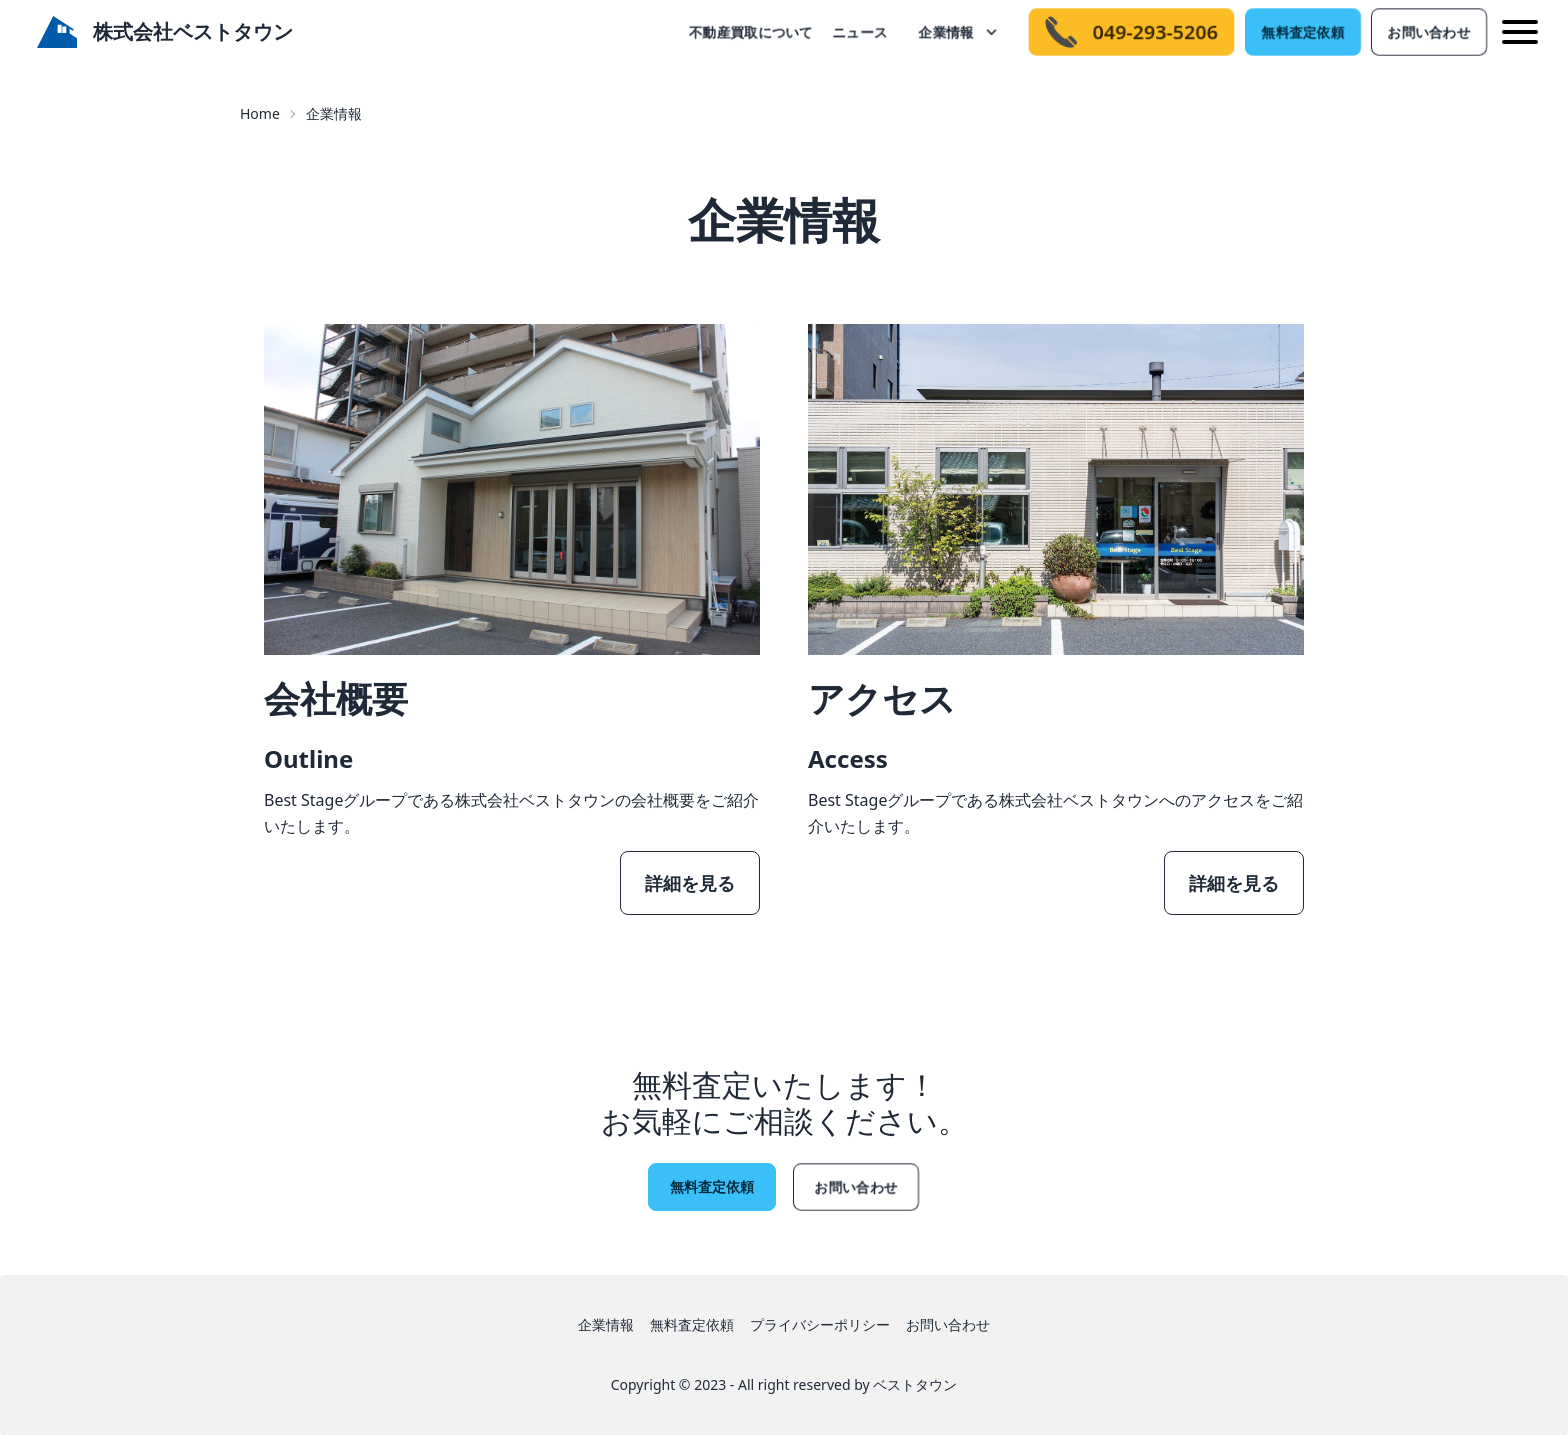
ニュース (860, 31)
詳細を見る (690, 883)
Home (260, 113)
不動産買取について (751, 31)
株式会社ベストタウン (165, 32)
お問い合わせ (1429, 31)
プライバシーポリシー (820, 1324)
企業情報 (946, 32)
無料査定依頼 (1303, 31)
